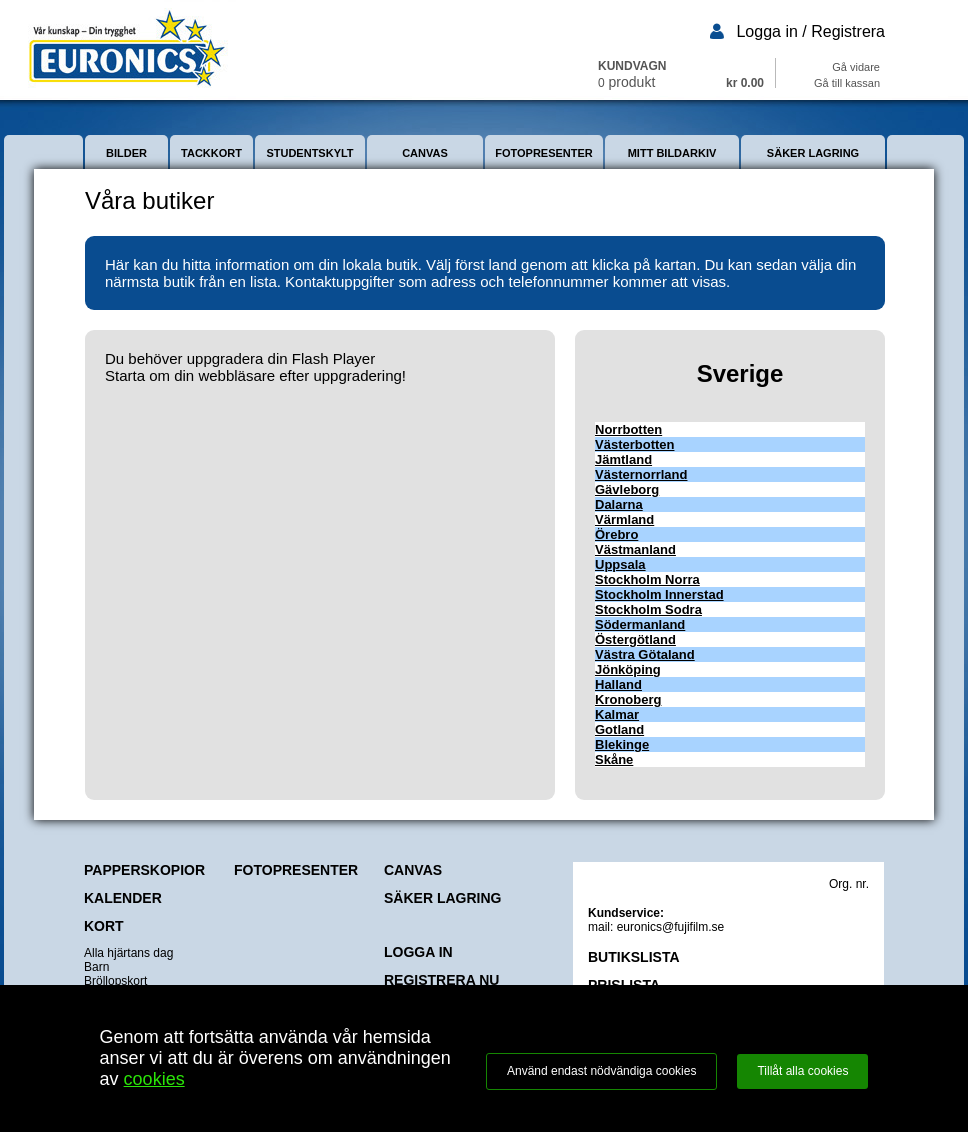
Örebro (616, 534)
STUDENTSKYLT (309, 153)
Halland (618, 684)
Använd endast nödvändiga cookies (601, 1071)
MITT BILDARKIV (672, 153)
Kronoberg (628, 699)
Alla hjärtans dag (128, 953)
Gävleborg (627, 489)
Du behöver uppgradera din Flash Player (240, 358)
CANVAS (425, 153)
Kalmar (617, 714)
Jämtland (623, 459)
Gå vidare (856, 67)
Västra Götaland (645, 654)
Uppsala (620, 564)
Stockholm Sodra (648, 609)
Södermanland (640, 624)
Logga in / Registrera (810, 31)
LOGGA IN (418, 952)
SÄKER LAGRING (813, 153)
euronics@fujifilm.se (671, 927)
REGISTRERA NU (441, 980)
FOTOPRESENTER (544, 153)
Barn (96, 967)
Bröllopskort (115, 981)
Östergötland (635, 639)
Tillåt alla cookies (802, 1071)
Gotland (619, 729)
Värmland (624, 519)
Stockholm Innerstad (659, 594)
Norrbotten (628, 429)
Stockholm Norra (647, 579)
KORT (104, 926)
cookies (154, 1079)
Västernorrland (641, 474)
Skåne (614, 759)
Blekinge (622, 744)
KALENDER (123, 898)
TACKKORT (211, 153)
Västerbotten (634, 444)
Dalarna (619, 504)
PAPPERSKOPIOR (144, 870)
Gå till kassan (847, 83)
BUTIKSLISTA (634, 957)
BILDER (126, 153)
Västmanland (635, 549)
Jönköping (628, 669)
